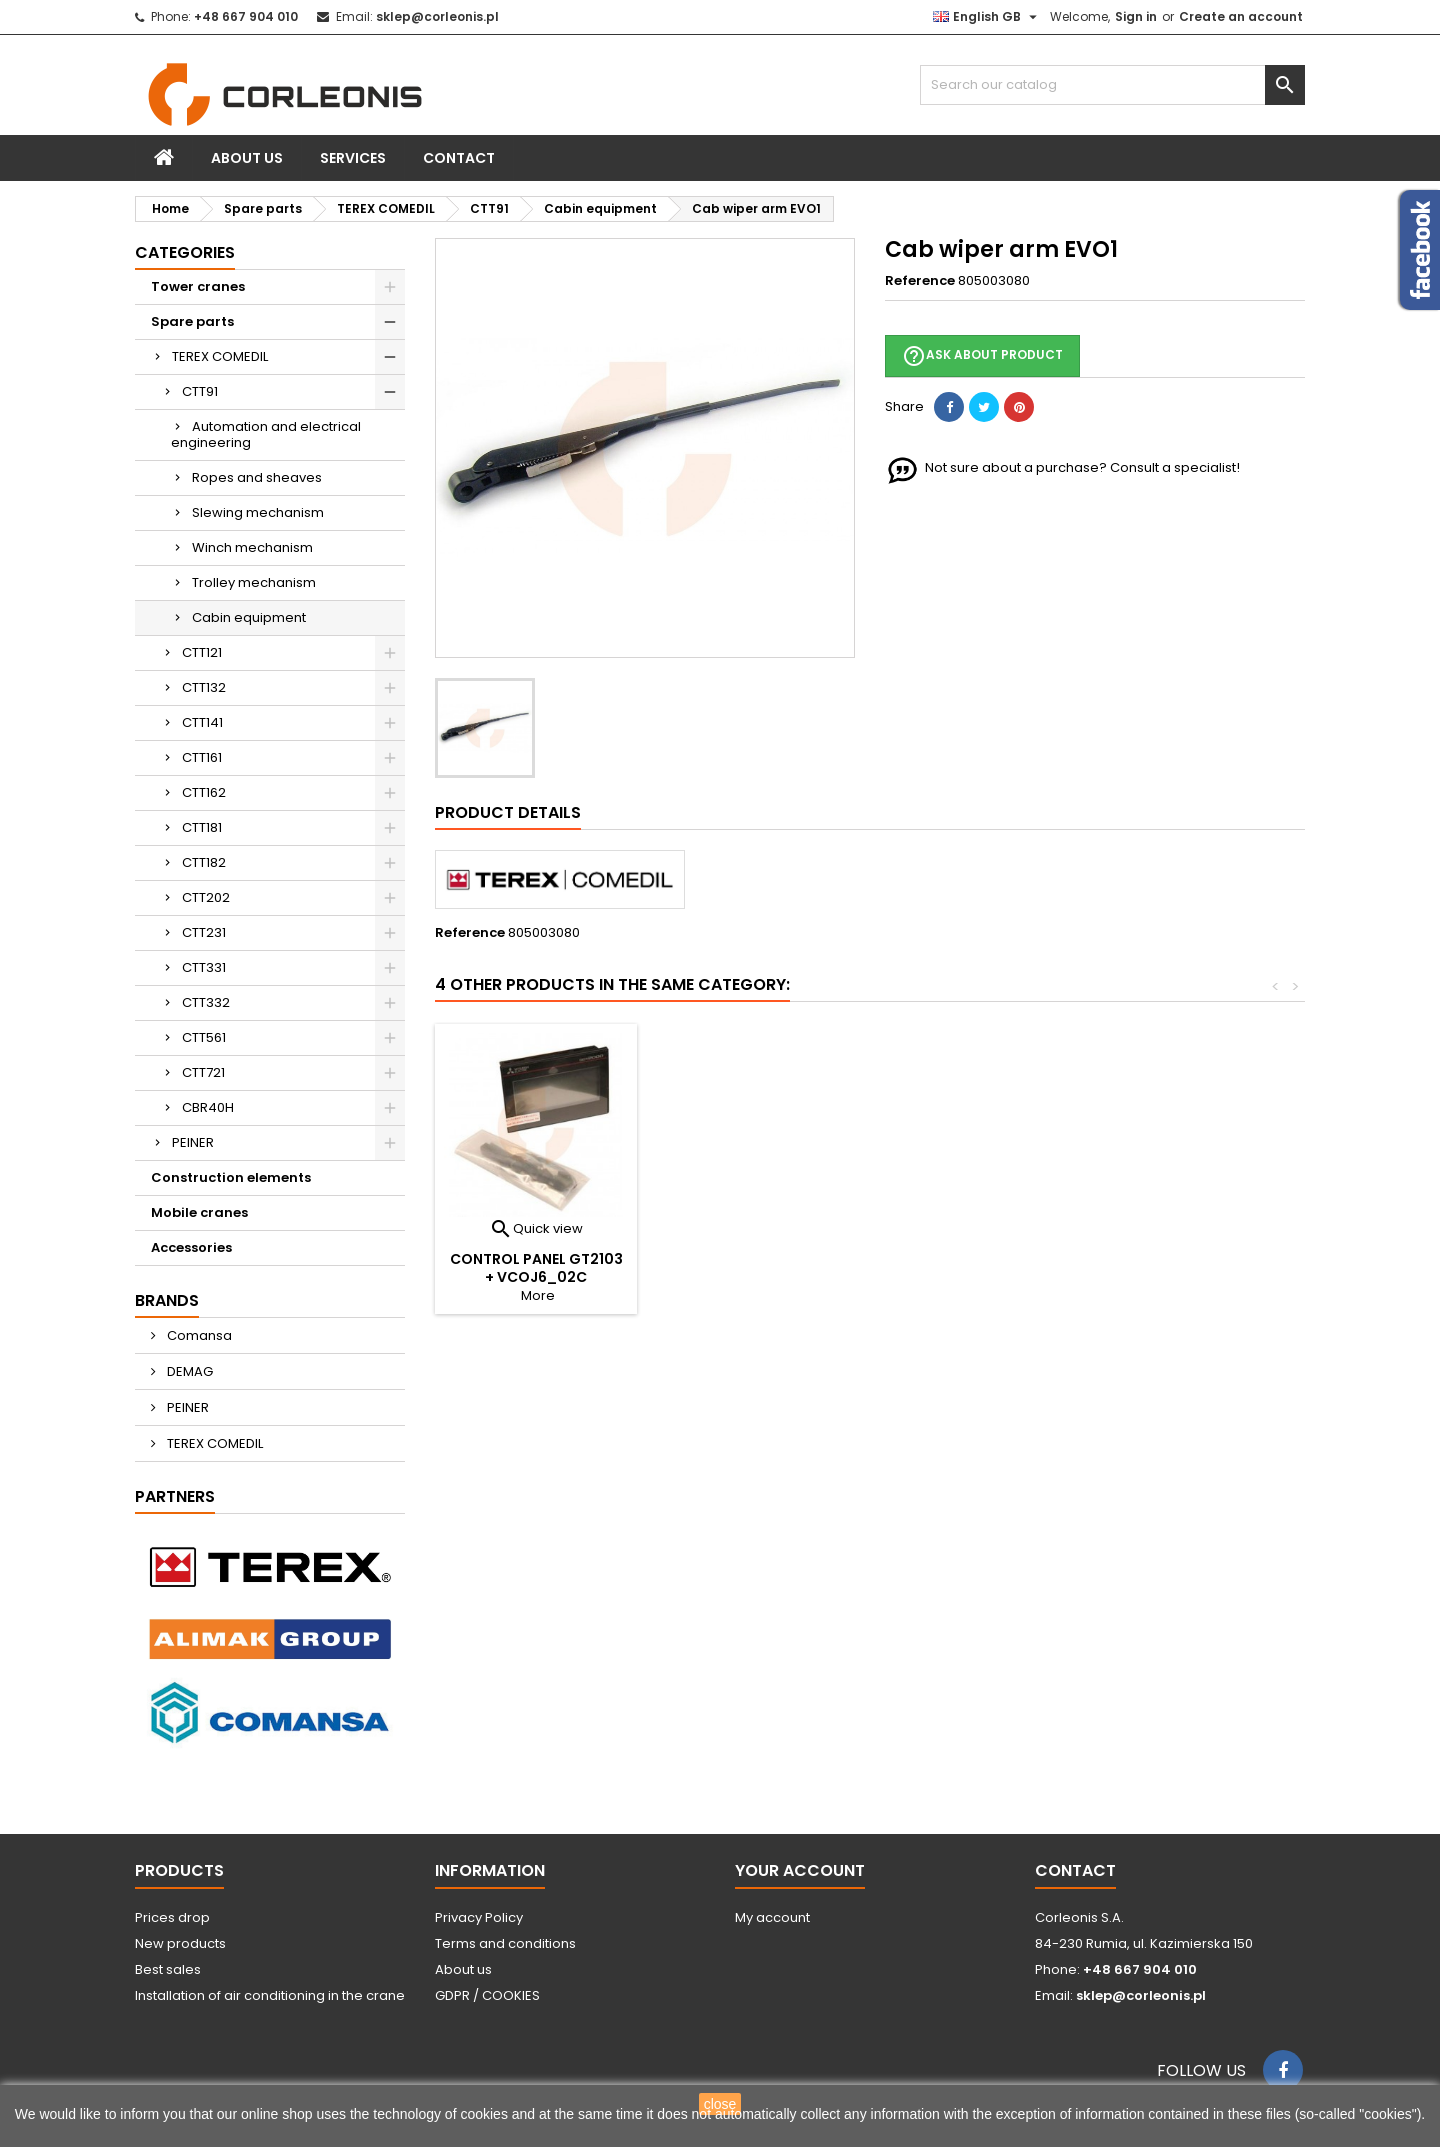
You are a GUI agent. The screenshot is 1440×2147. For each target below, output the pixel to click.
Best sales (168, 1969)
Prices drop (172, 1917)
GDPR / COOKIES (487, 1995)
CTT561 (204, 1037)
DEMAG (188, 1371)
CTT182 (204, 862)
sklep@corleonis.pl (437, 16)
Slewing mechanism (258, 512)
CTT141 (202, 722)
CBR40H (208, 1107)
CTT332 (206, 1002)
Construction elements (231, 1177)
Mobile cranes (199, 1212)
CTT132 (204, 687)
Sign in (1136, 16)
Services (353, 158)
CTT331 (204, 967)
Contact (459, 158)
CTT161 (202, 757)
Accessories (191, 1247)
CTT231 (204, 932)
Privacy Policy (479, 1917)
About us (247, 158)
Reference (920, 281)
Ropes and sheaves (257, 477)
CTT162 (204, 792)
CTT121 (202, 652)
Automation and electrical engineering (266, 434)
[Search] (1112, 85)
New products (180, 1943)
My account (772, 1917)
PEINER (193, 1142)
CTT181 (202, 827)
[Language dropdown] (987, 17)
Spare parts (192, 321)
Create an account (1241, 16)
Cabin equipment (249, 617)
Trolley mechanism (254, 582)
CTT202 (206, 897)
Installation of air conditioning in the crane (270, 1995)
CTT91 (200, 391)
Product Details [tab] (508, 812)
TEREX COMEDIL (220, 356)
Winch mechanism (252, 547)
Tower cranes (198, 286)
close (720, 2104)
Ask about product (982, 356)
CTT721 (203, 1072)
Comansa (198, 1335)
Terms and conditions (505, 1943)
